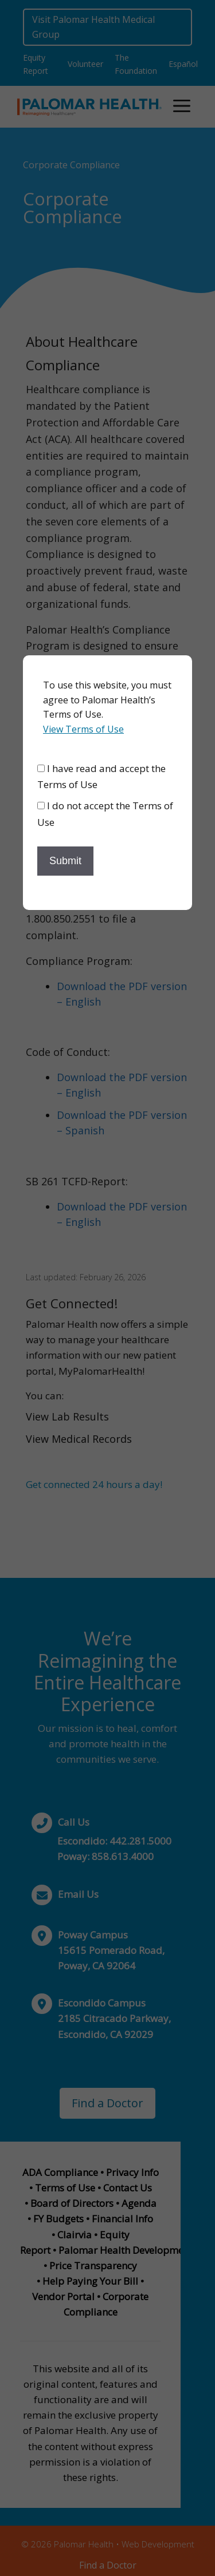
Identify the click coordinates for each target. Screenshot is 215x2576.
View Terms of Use (83, 729)
